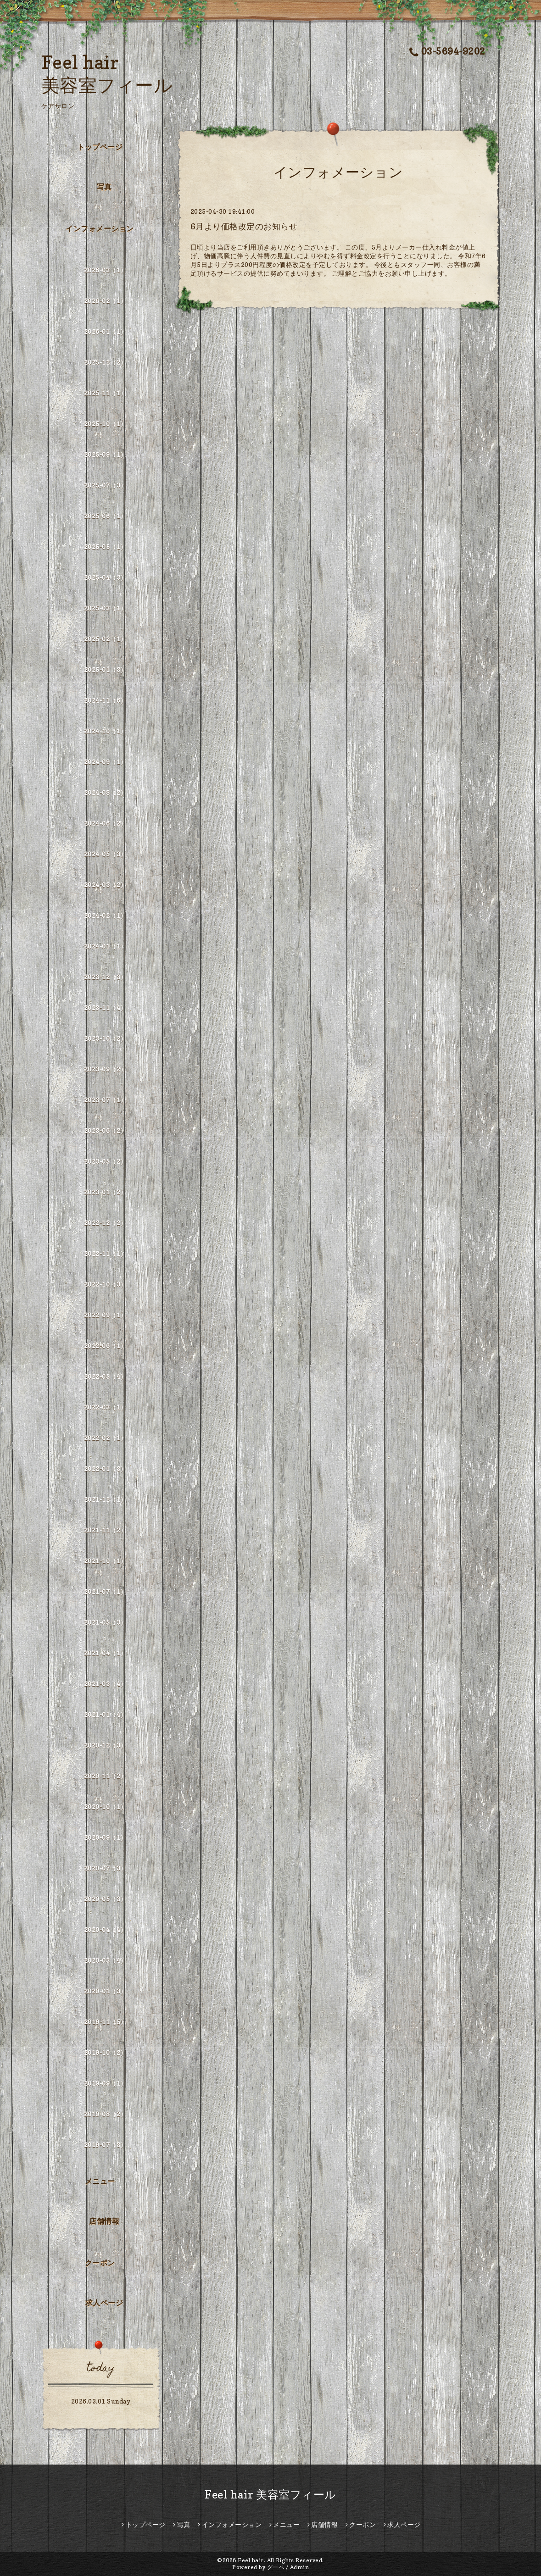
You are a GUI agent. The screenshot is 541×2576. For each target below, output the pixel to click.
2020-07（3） (105, 1868)
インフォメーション (100, 228)
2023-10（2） (105, 1038)
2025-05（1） (105, 546)
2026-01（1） (105, 331)
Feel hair (251, 2560)
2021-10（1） (105, 1561)
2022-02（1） (105, 1438)
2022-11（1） (105, 1253)
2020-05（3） (105, 1899)
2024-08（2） (105, 792)
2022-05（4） (105, 1376)
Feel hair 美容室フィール (270, 2494)
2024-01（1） (105, 946)
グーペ (275, 2567)
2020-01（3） (105, 1991)
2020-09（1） (105, 1837)
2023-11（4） (105, 1007)
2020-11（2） (105, 1776)
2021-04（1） (105, 1653)
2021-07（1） (105, 1591)
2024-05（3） (105, 854)
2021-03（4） (105, 1684)
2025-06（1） (105, 516)
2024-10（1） (105, 731)
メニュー (100, 2181)
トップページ (100, 146)
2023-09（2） (105, 1069)
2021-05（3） (105, 1622)
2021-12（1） (105, 1499)
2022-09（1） (105, 1315)
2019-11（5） (105, 2022)
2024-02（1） (105, 915)
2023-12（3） (105, 977)
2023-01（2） (105, 1192)
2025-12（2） (105, 362)
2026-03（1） (105, 270)
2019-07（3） (105, 2145)
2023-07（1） (105, 1100)
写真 (104, 186)
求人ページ (104, 2302)
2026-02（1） (105, 301)
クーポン (100, 2262)
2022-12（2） (105, 1223)
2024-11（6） (105, 700)
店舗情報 (104, 2221)
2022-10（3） (105, 1284)
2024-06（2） (105, 823)
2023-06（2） (105, 1130)
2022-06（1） (105, 1345)
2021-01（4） (105, 1714)
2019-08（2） (105, 2114)
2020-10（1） (105, 1806)
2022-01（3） (105, 1468)
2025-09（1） (105, 454)
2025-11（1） (105, 393)
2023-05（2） (105, 1161)
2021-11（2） (105, 1530)
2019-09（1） (105, 2083)
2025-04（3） (105, 577)
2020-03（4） (105, 1960)
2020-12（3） (105, 1745)
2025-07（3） (105, 485)
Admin (299, 2567)
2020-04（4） (105, 1929)
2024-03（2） (105, 884)
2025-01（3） (105, 669)
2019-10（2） (105, 2052)
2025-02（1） (105, 639)
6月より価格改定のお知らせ (244, 226)
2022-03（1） (105, 1407)
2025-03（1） (105, 608)
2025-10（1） (105, 423)
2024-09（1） (105, 762)
